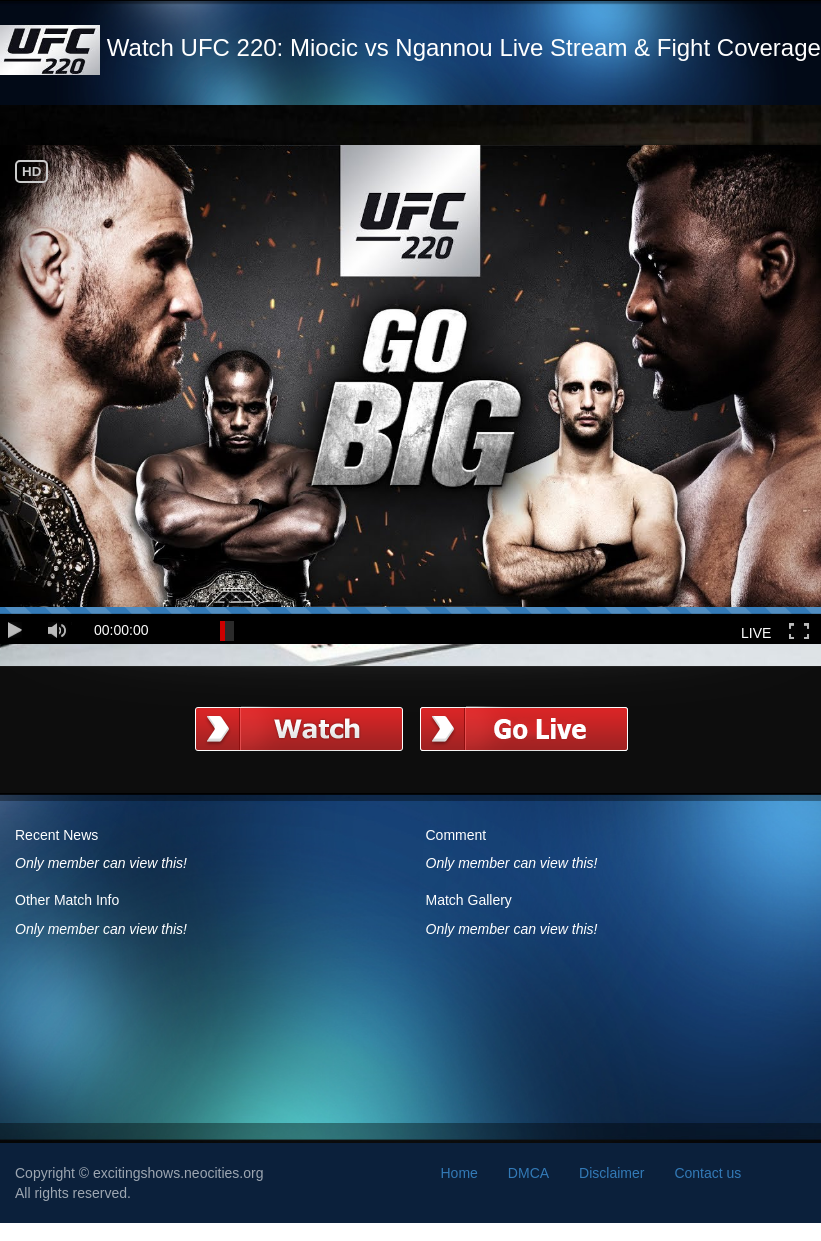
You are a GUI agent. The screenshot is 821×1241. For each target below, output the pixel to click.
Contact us (707, 1173)
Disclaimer (611, 1173)
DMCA (528, 1173)
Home (459, 1173)
